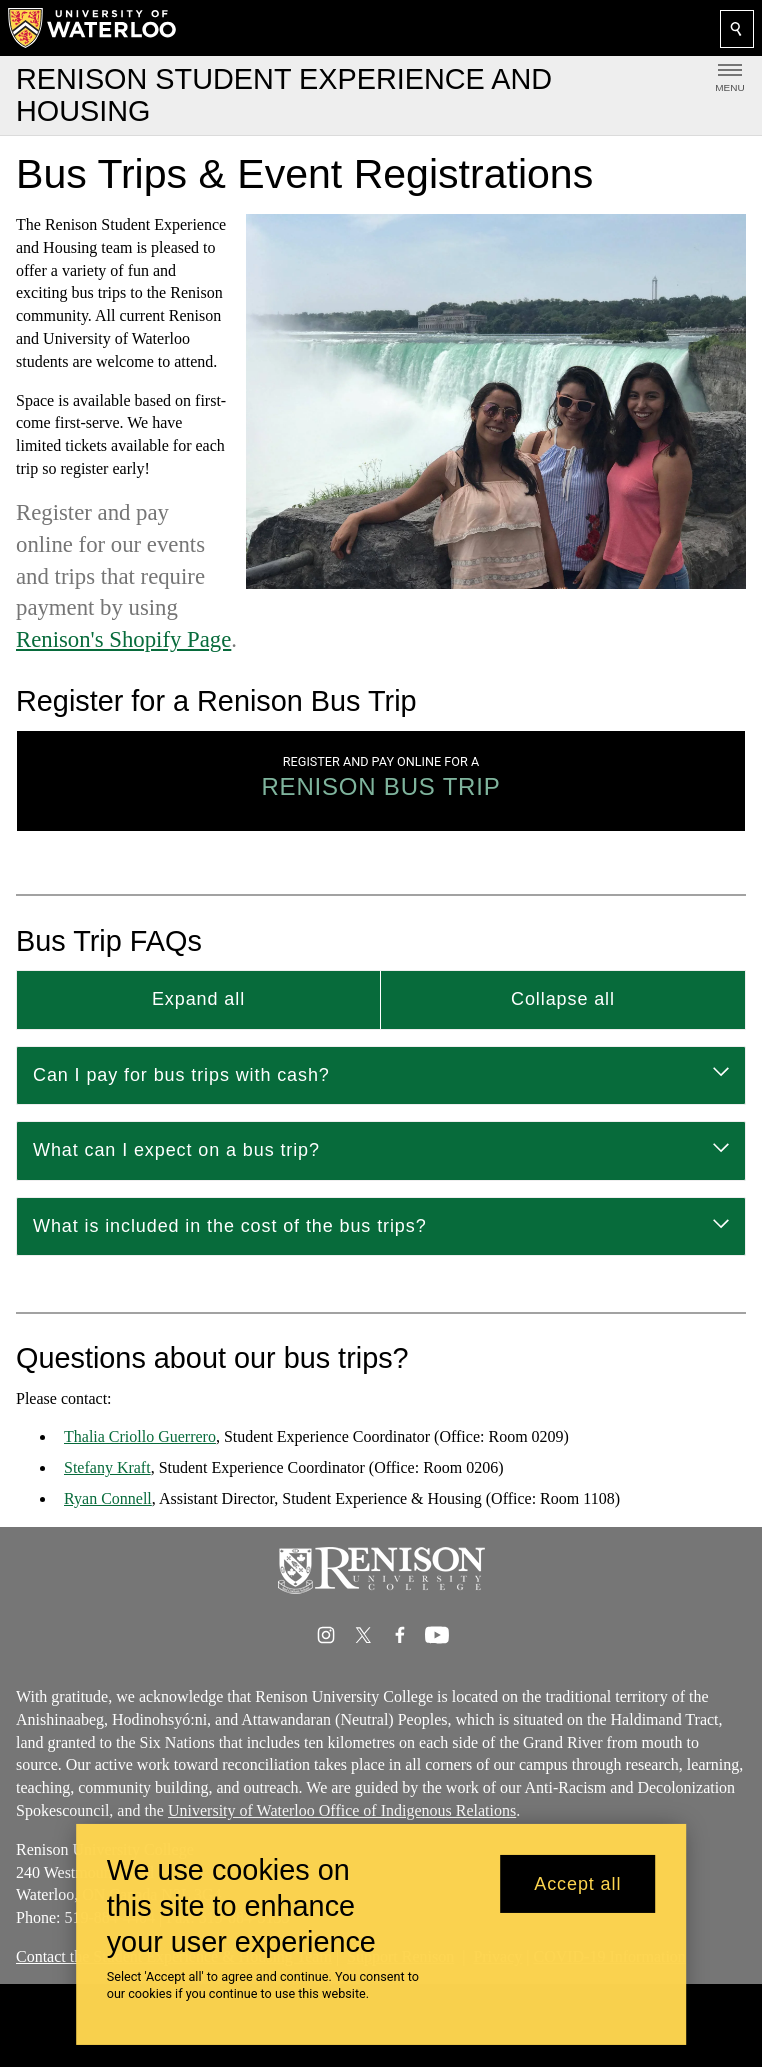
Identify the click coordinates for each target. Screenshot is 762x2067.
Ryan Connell (108, 1498)
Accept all (577, 1884)
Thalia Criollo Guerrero (140, 1437)
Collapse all (563, 999)
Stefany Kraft (107, 1468)
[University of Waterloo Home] (93, 28)
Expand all (198, 999)
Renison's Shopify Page (123, 639)
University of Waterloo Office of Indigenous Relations (342, 1810)
